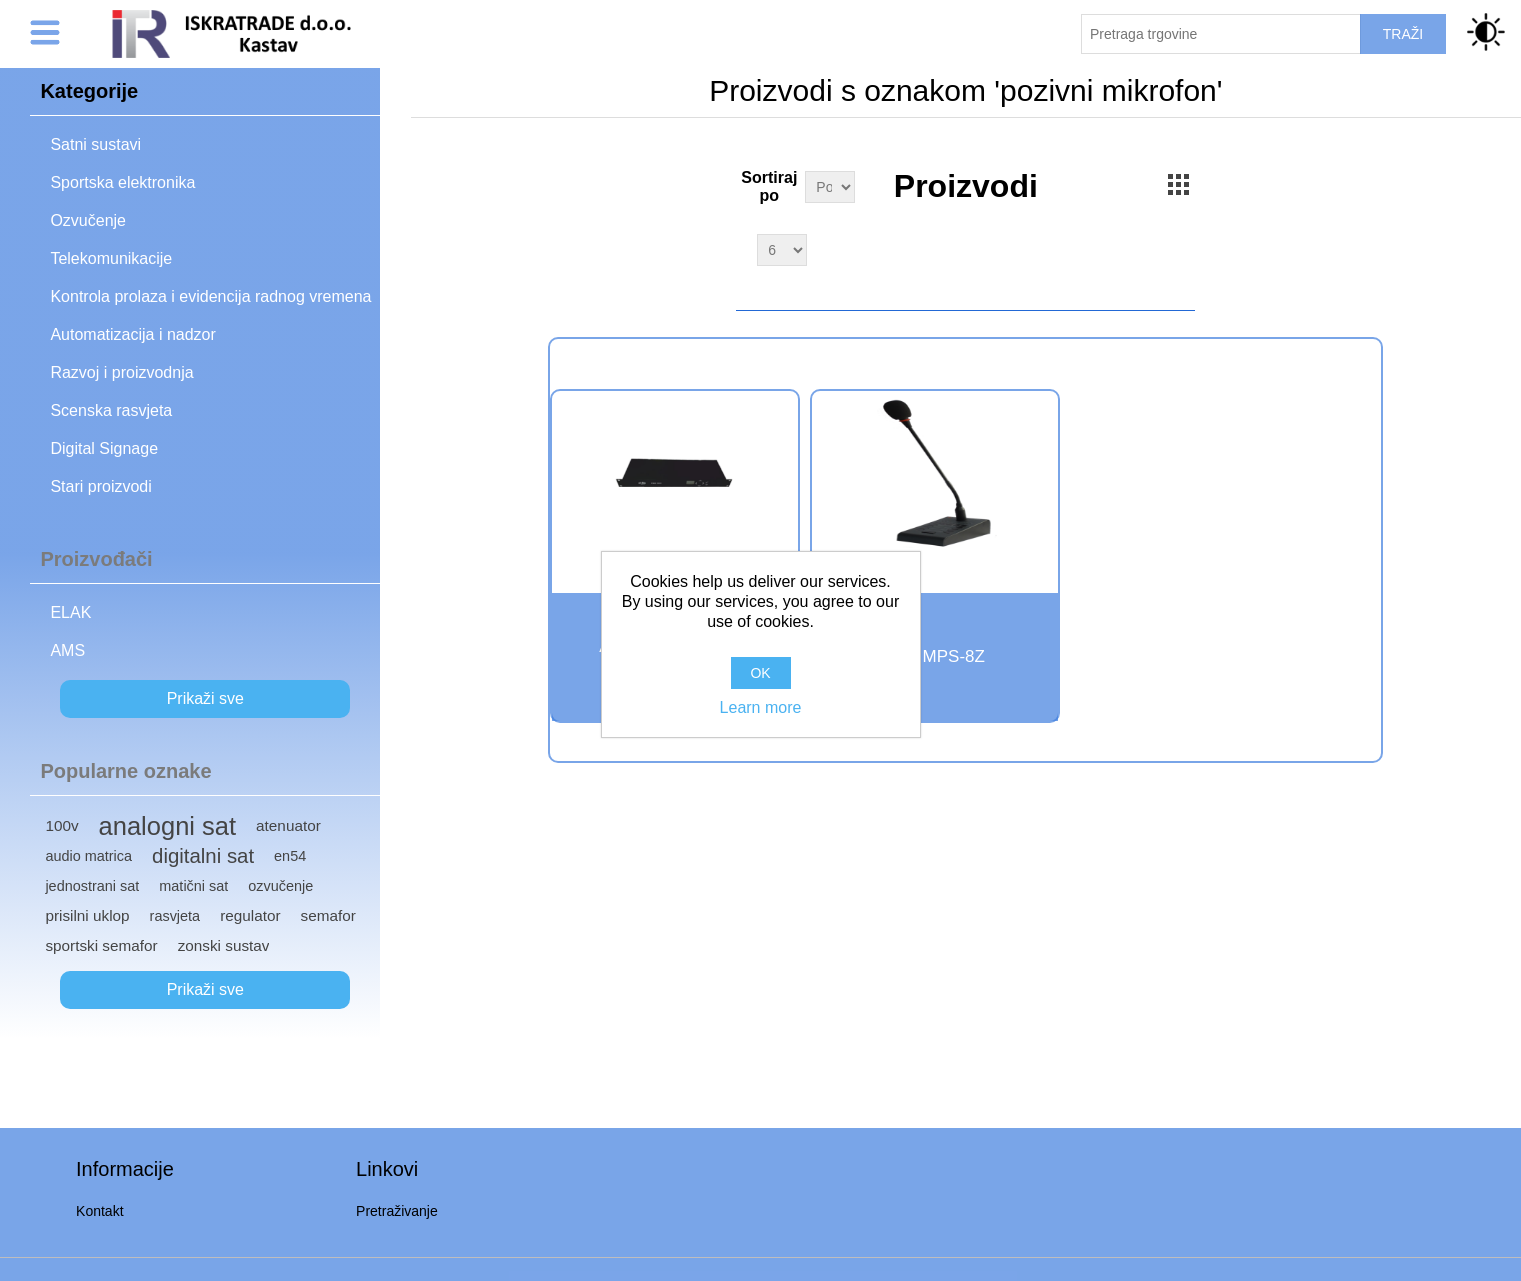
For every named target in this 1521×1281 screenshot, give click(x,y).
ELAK (70, 612)
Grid (1178, 184)
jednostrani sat (92, 886)
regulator (250, 915)
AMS (67, 650)
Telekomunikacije (111, 258)
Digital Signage (104, 448)
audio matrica (88, 856)
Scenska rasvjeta (111, 410)
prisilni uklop (87, 915)
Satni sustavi (95, 144)
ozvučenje (280, 886)
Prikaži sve (205, 698)
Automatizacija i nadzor (132, 334)
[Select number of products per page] (782, 250)
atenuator (288, 825)
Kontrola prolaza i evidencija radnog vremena (210, 296)
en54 (290, 856)
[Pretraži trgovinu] (1221, 34)
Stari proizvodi (100, 486)
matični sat (193, 886)
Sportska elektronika (122, 182)
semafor (328, 915)
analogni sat (168, 826)
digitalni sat (203, 856)
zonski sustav (224, 945)
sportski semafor (101, 945)
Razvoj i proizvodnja (121, 372)
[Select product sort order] (830, 187)
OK (760, 673)
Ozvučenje (88, 220)
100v (61, 825)
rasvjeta (175, 916)
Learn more (761, 707)
